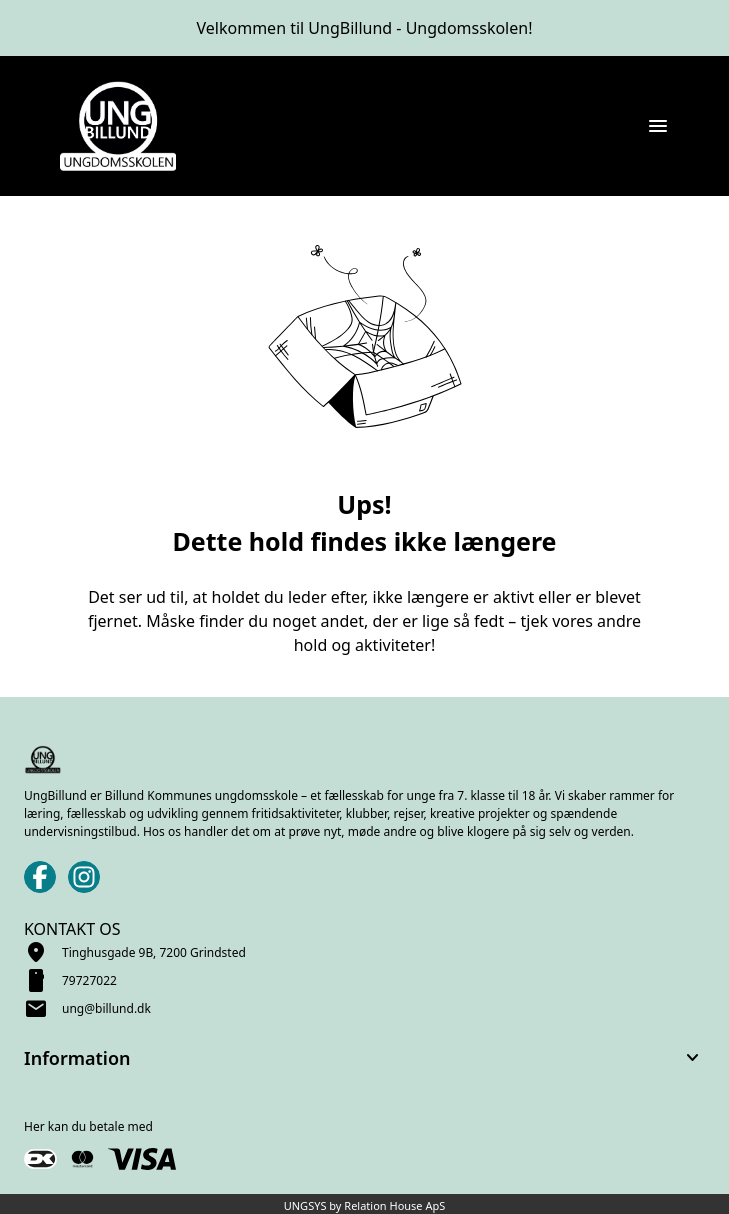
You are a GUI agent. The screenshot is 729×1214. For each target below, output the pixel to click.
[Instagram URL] (84, 877)
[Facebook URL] (40, 877)
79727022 (89, 980)
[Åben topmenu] (658, 126)
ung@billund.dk (106, 1008)
